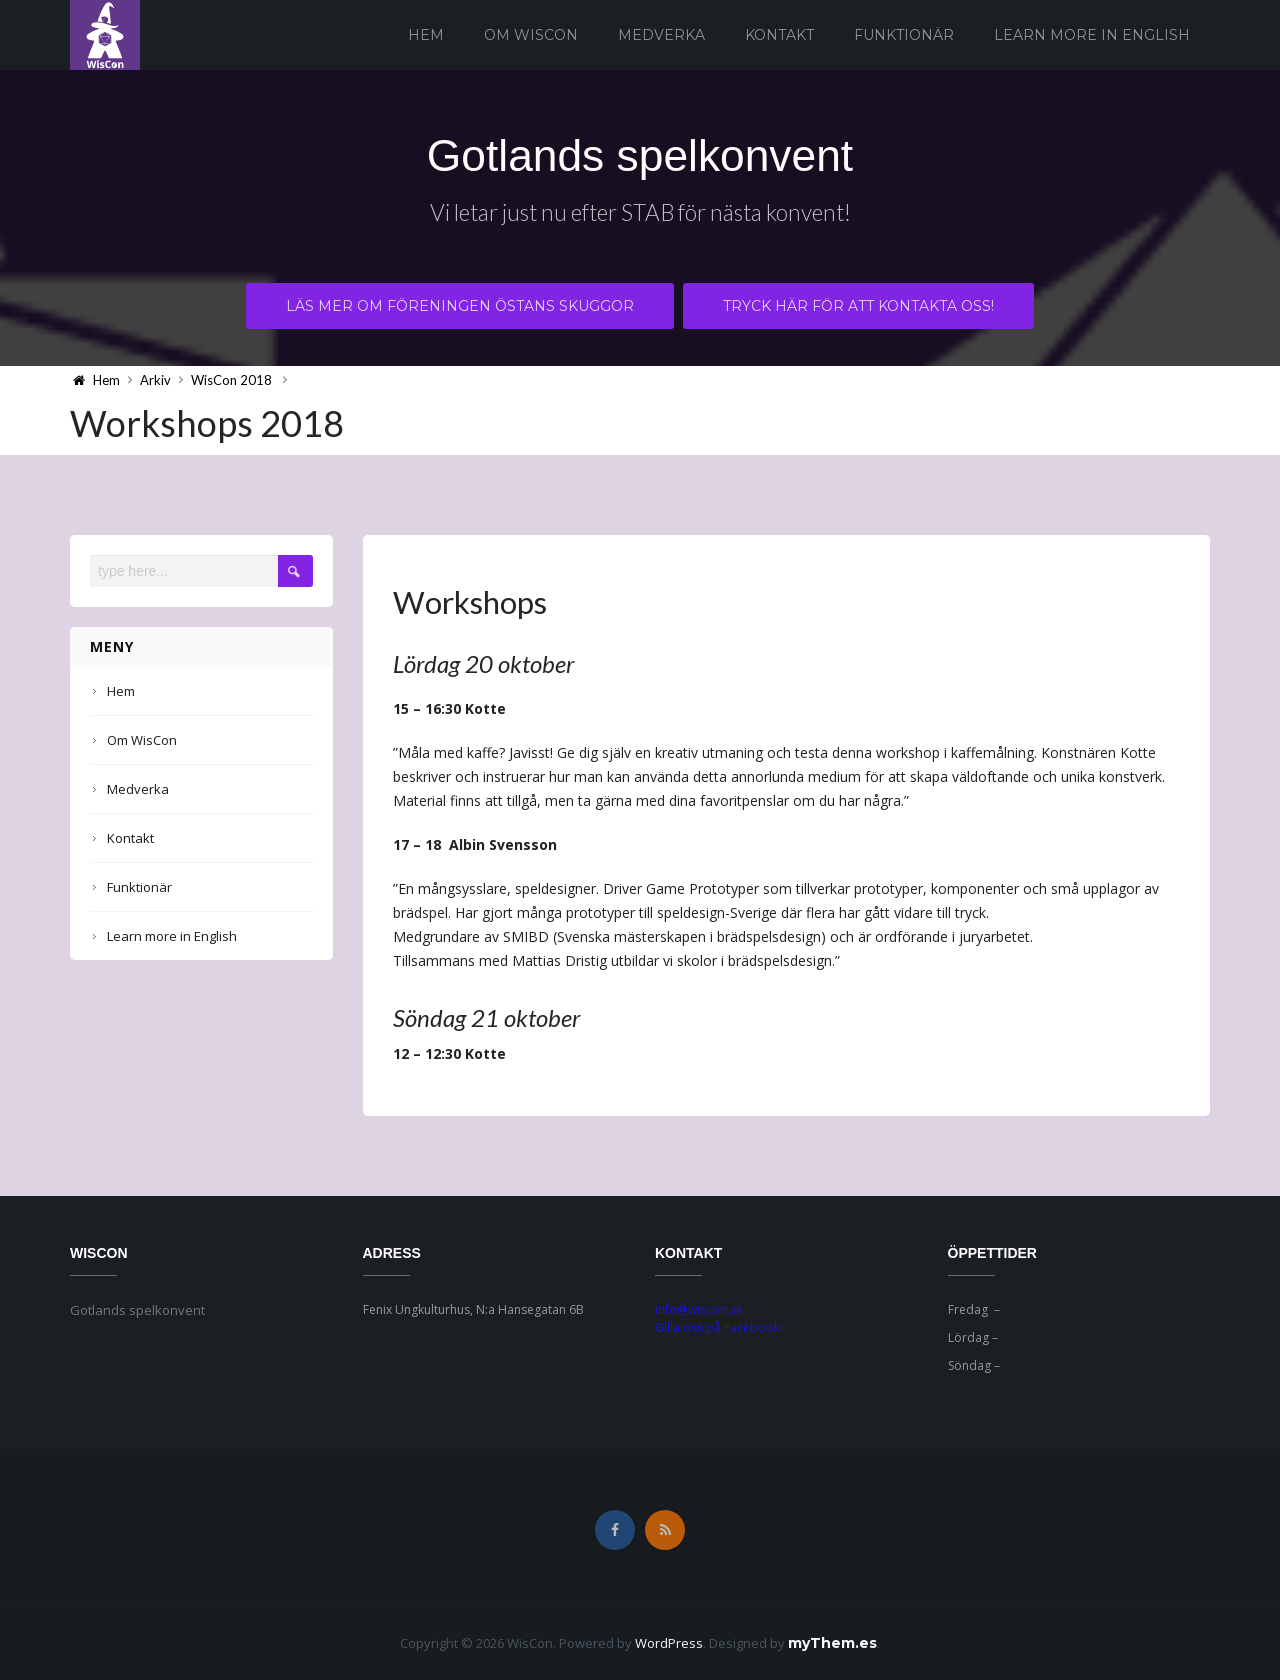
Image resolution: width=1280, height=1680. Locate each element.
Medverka (661, 35)
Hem (426, 35)
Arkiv (155, 380)
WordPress (669, 1643)
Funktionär (904, 35)
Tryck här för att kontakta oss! (859, 309)
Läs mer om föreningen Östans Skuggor (460, 309)
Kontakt (779, 35)
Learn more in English (1092, 35)
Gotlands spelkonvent (640, 154)
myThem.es (832, 1643)
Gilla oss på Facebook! (719, 1327)
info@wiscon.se (699, 1309)
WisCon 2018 (231, 380)
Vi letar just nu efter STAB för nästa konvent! (640, 215)
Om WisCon (531, 35)
